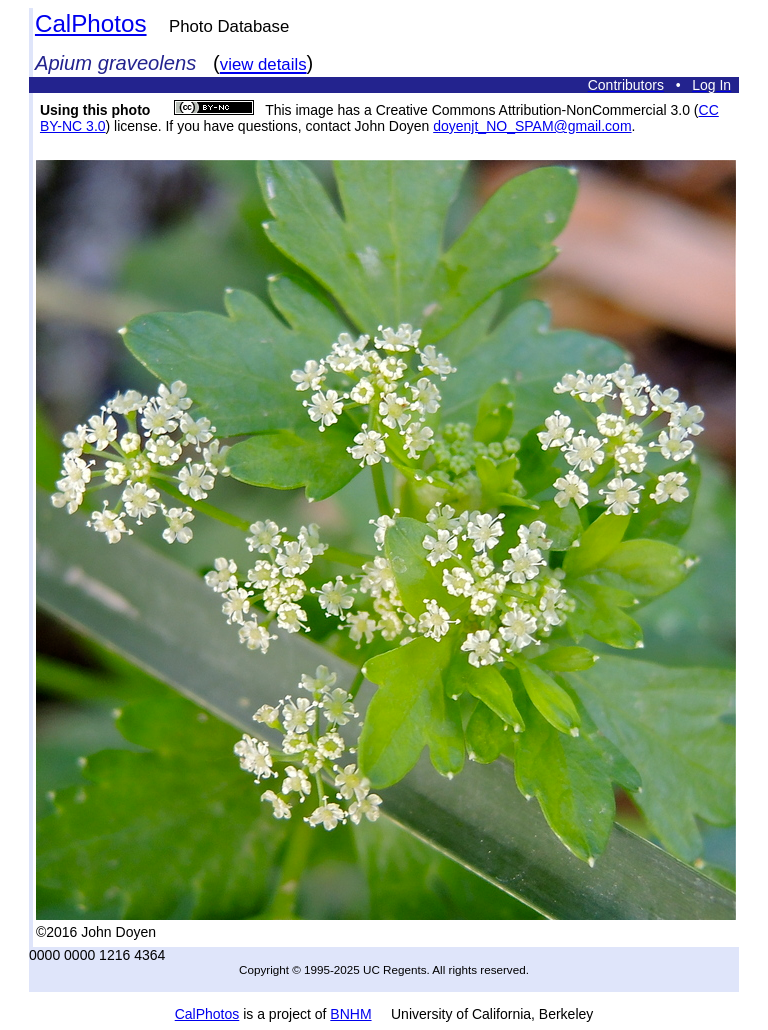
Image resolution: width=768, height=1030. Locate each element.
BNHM (350, 1014)
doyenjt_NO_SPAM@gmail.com (532, 126)
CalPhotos (91, 23)
